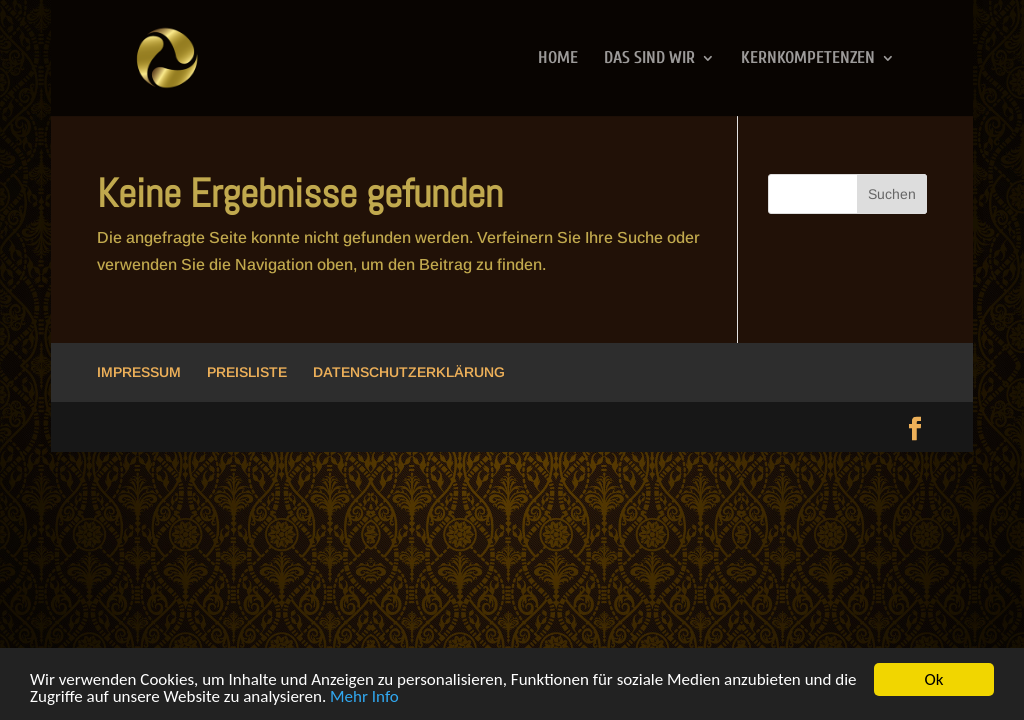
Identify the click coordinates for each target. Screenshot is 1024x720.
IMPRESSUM (139, 372)
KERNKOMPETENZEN (808, 59)
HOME (558, 59)
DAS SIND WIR (649, 59)
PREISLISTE (247, 372)
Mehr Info (364, 697)
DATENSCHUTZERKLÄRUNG (409, 372)
